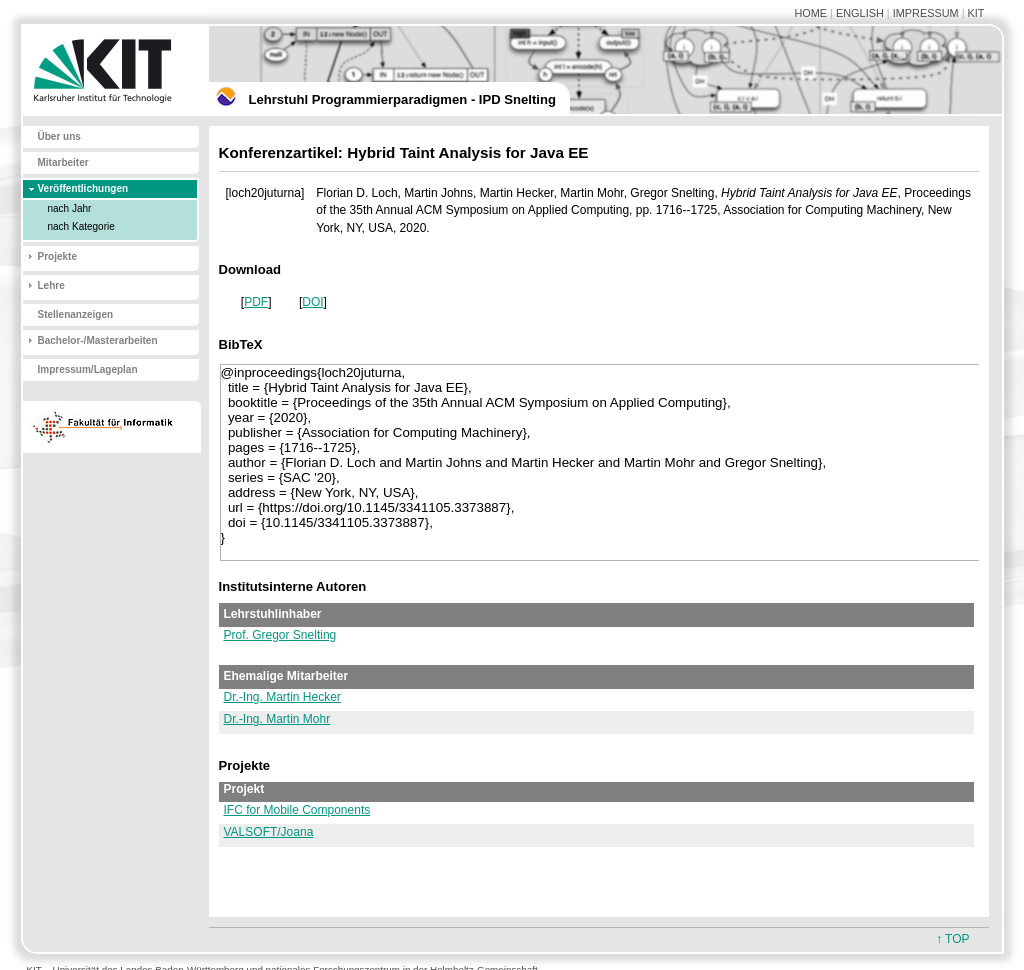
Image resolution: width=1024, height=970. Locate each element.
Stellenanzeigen (76, 314)
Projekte (57, 256)
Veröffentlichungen (83, 188)
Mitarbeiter (63, 162)
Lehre (51, 285)
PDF (256, 302)
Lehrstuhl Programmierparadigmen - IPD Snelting (402, 99)
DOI (312, 302)
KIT (976, 13)
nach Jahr (70, 208)
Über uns (59, 136)
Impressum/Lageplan (88, 369)
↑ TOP (953, 939)
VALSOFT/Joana (269, 832)
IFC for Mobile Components (297, 810)
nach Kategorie (81, 226)
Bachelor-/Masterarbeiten (98, 340)
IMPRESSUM (926, 13)
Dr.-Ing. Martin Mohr (277, 719)
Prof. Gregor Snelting (280, 635)
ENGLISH (860, 13)
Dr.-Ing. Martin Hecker (282, 697)
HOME (810, 13)
